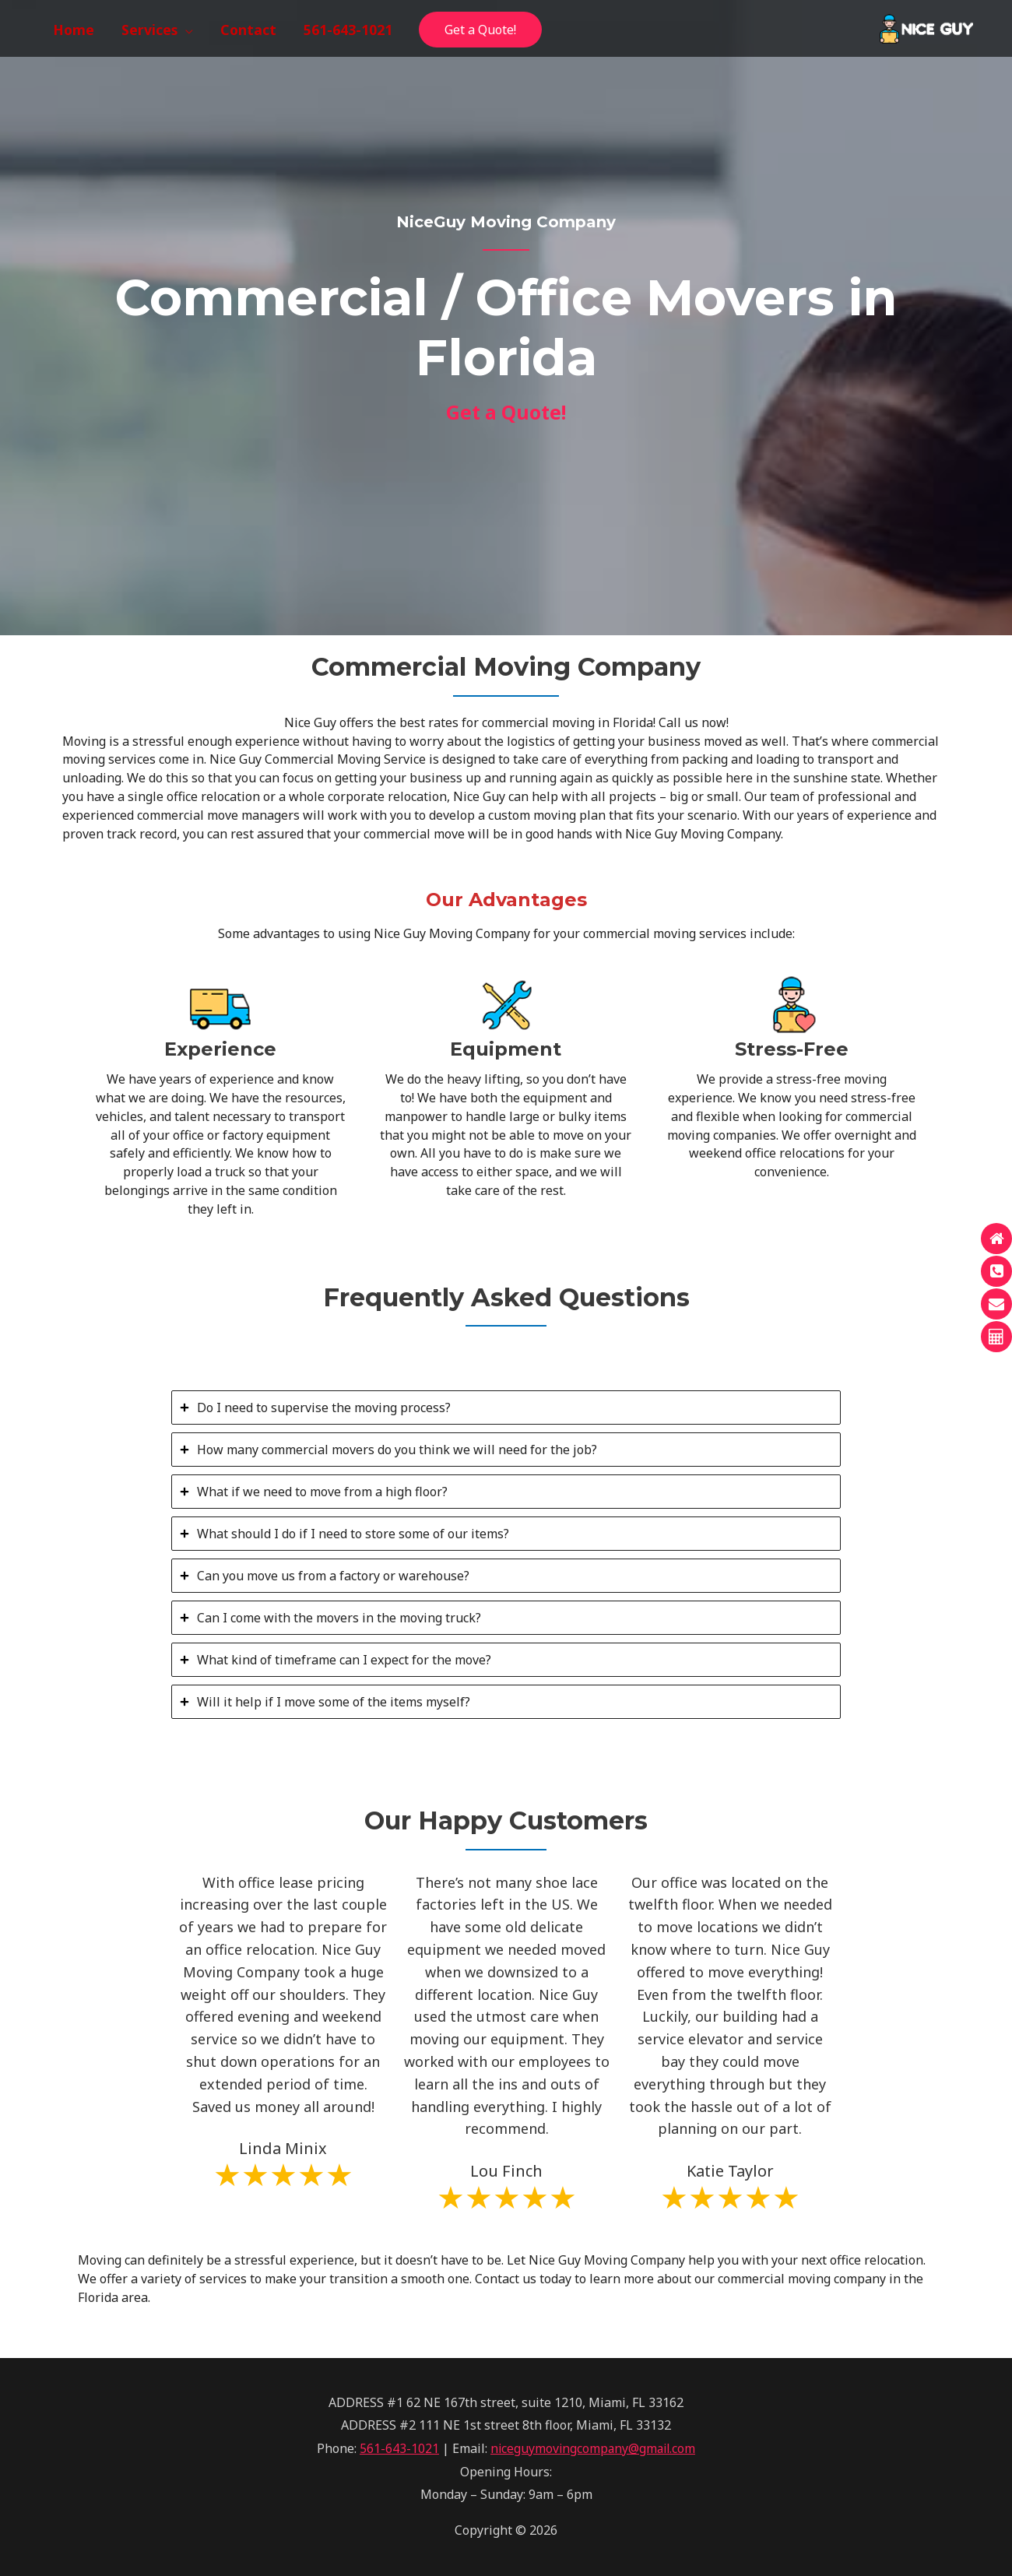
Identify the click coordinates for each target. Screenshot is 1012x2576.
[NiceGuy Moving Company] (926, 27)
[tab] (506, 1407)
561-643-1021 (397, 2448)
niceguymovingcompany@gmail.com (593, 2448)
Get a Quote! (480, 29)
